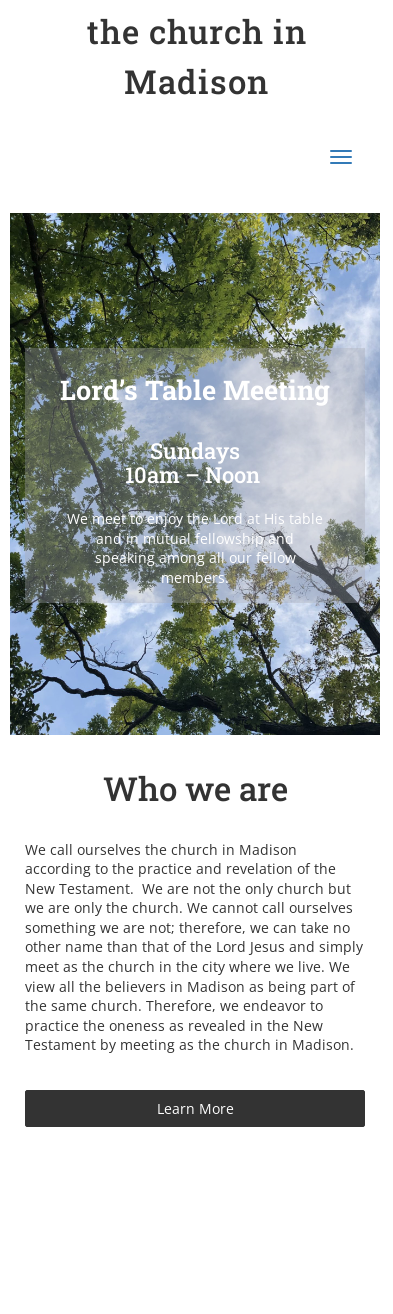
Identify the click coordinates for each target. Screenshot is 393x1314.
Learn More (195, 1108)
